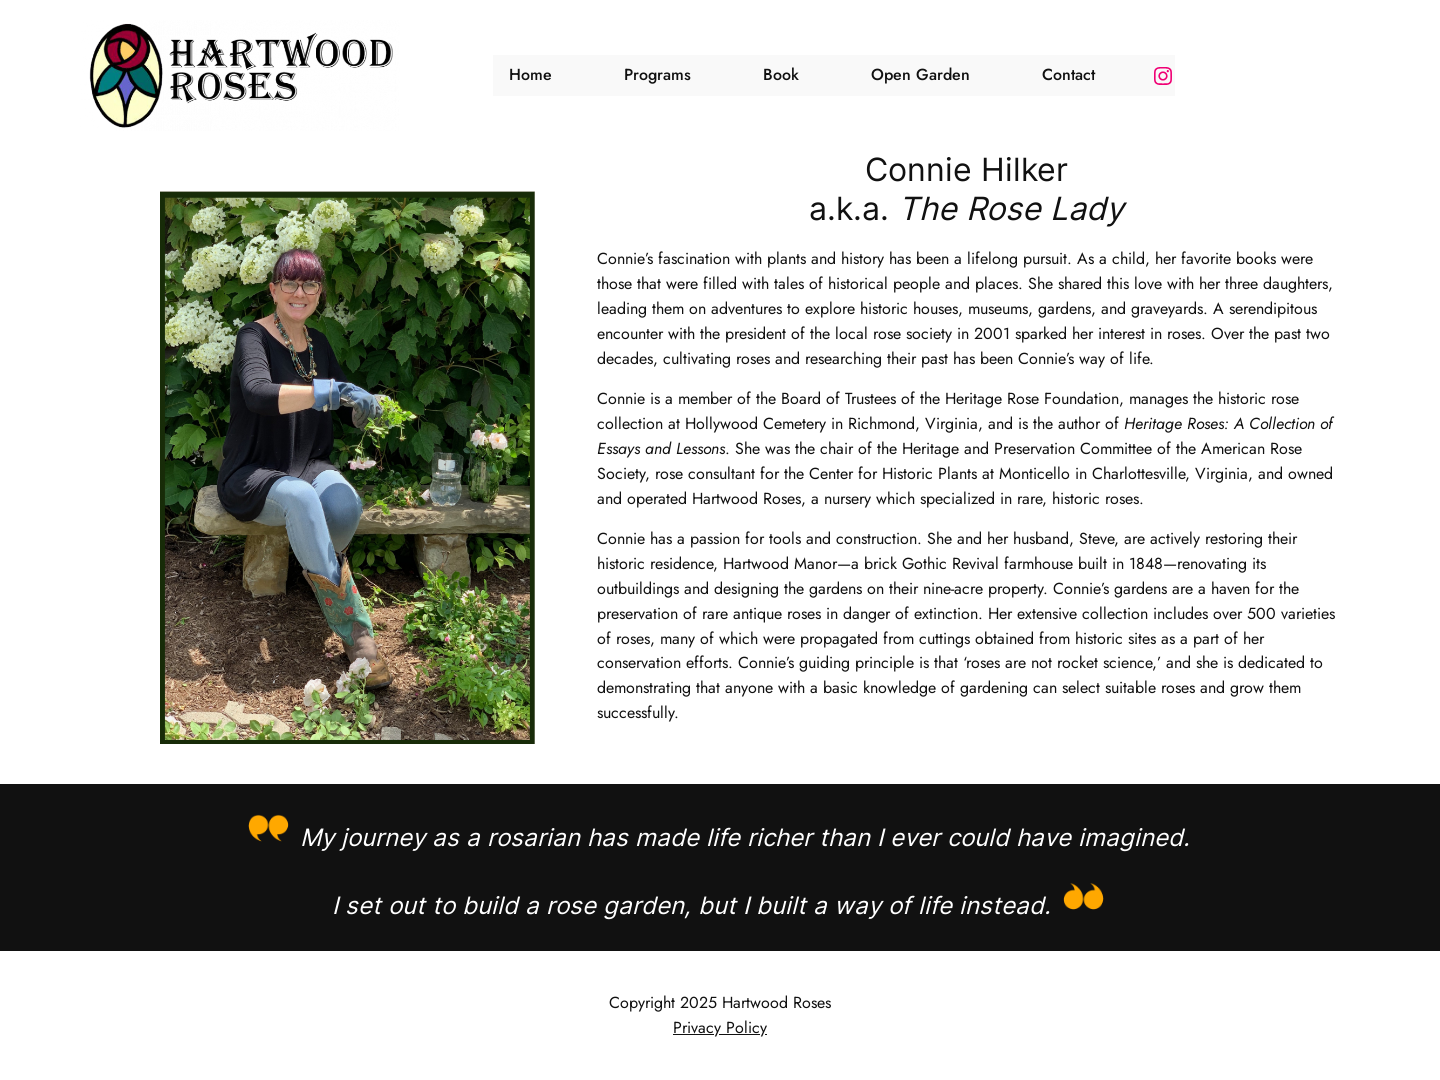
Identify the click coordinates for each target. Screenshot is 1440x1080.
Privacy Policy (720, 1027)
